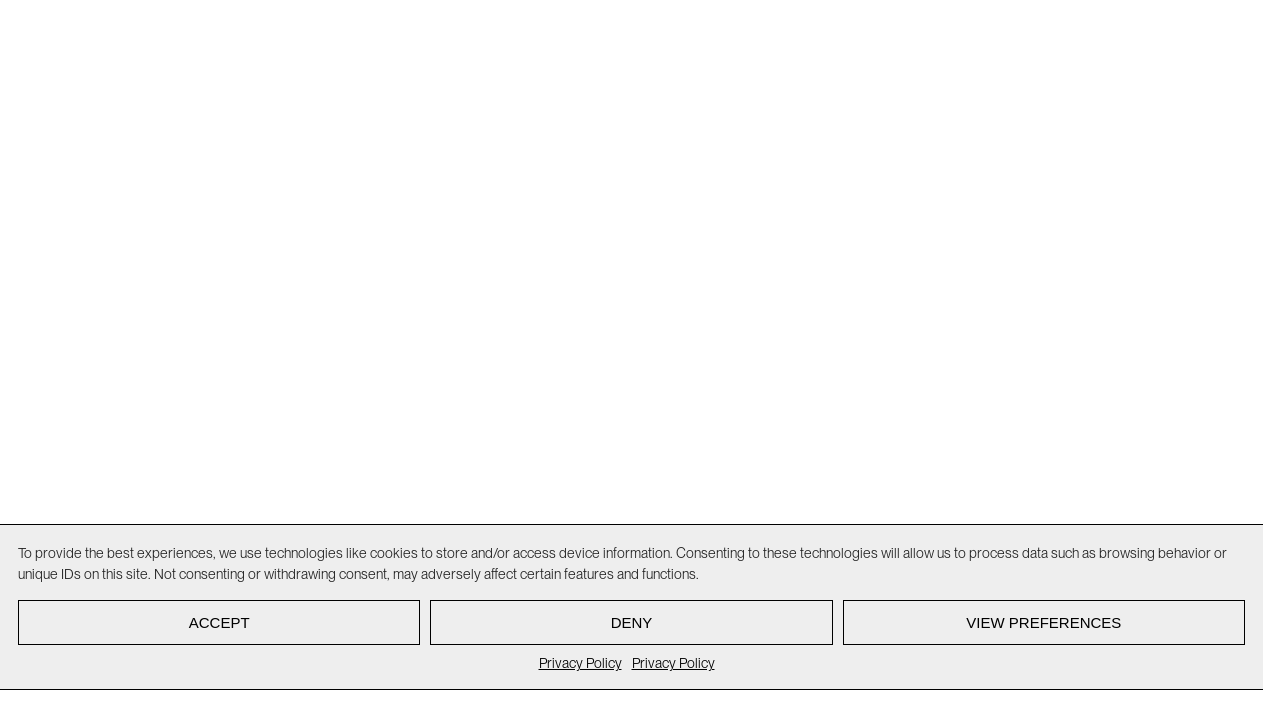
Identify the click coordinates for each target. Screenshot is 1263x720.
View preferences (1043, 622)
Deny (632, 622)
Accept (219, 622)
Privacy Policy (580, 663)
